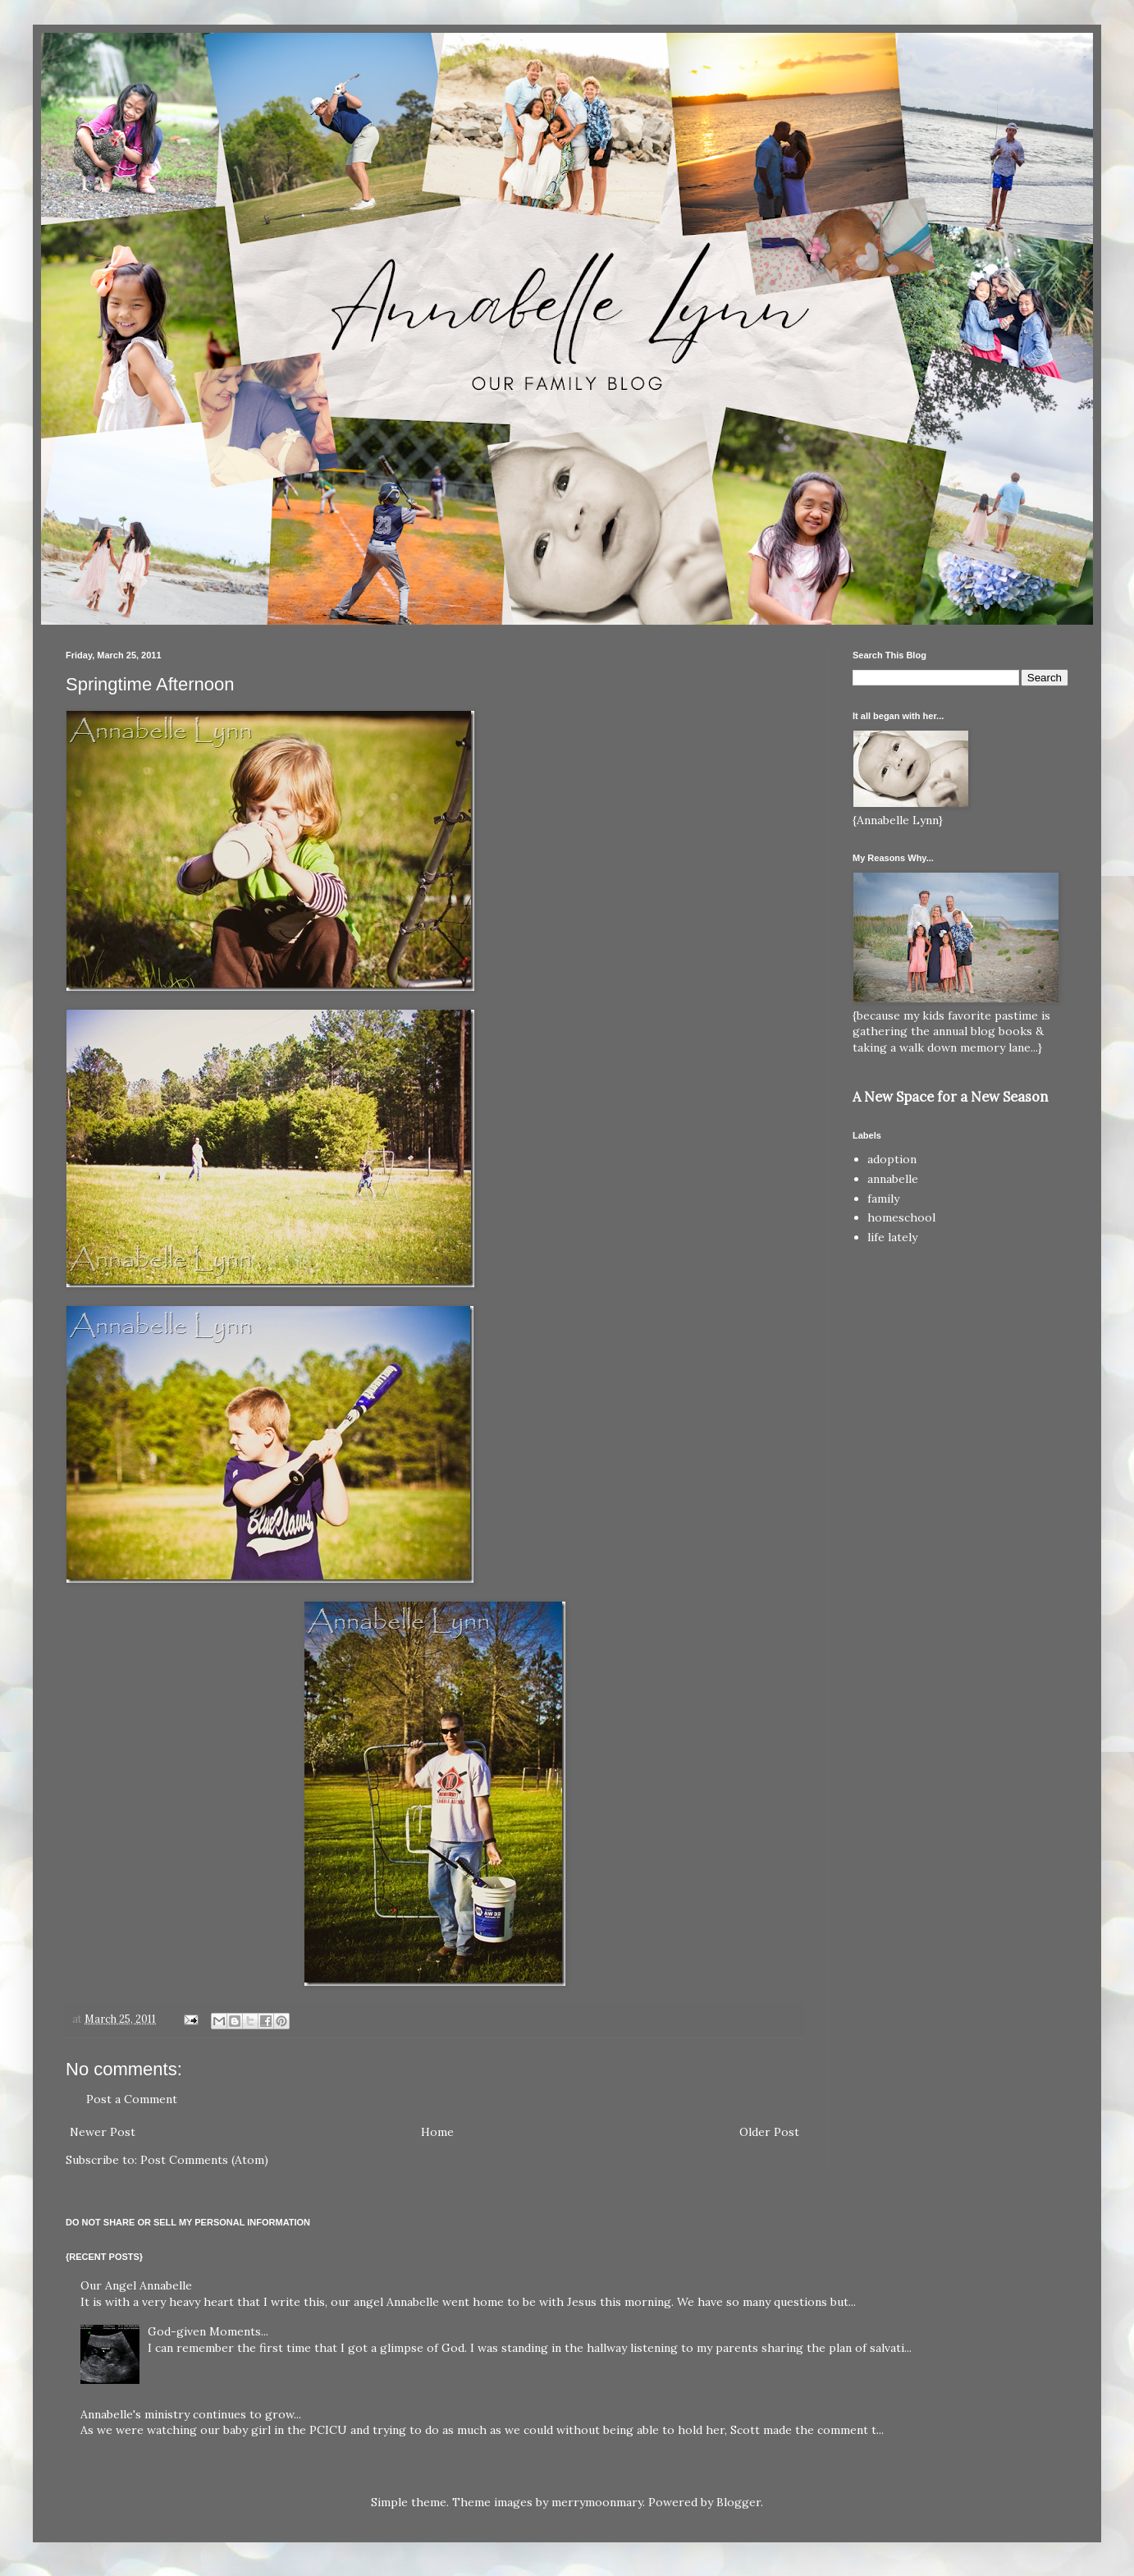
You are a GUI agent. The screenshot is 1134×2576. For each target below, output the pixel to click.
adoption (892, 1159)
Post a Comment (131, 2099)
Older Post (769, 2132)
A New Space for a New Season (950, 1097)
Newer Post (102, 2132)
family (883, 1198)
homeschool (901, 1217)
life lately (892, 1237)
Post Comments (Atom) (204, 2159)
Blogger (738, 2502)
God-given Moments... (208, 2331)
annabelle (892, 1178)
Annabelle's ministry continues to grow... (190, 2414)
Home (437, 2132)
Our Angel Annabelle (136, 2285)
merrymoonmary (596, 2502)
